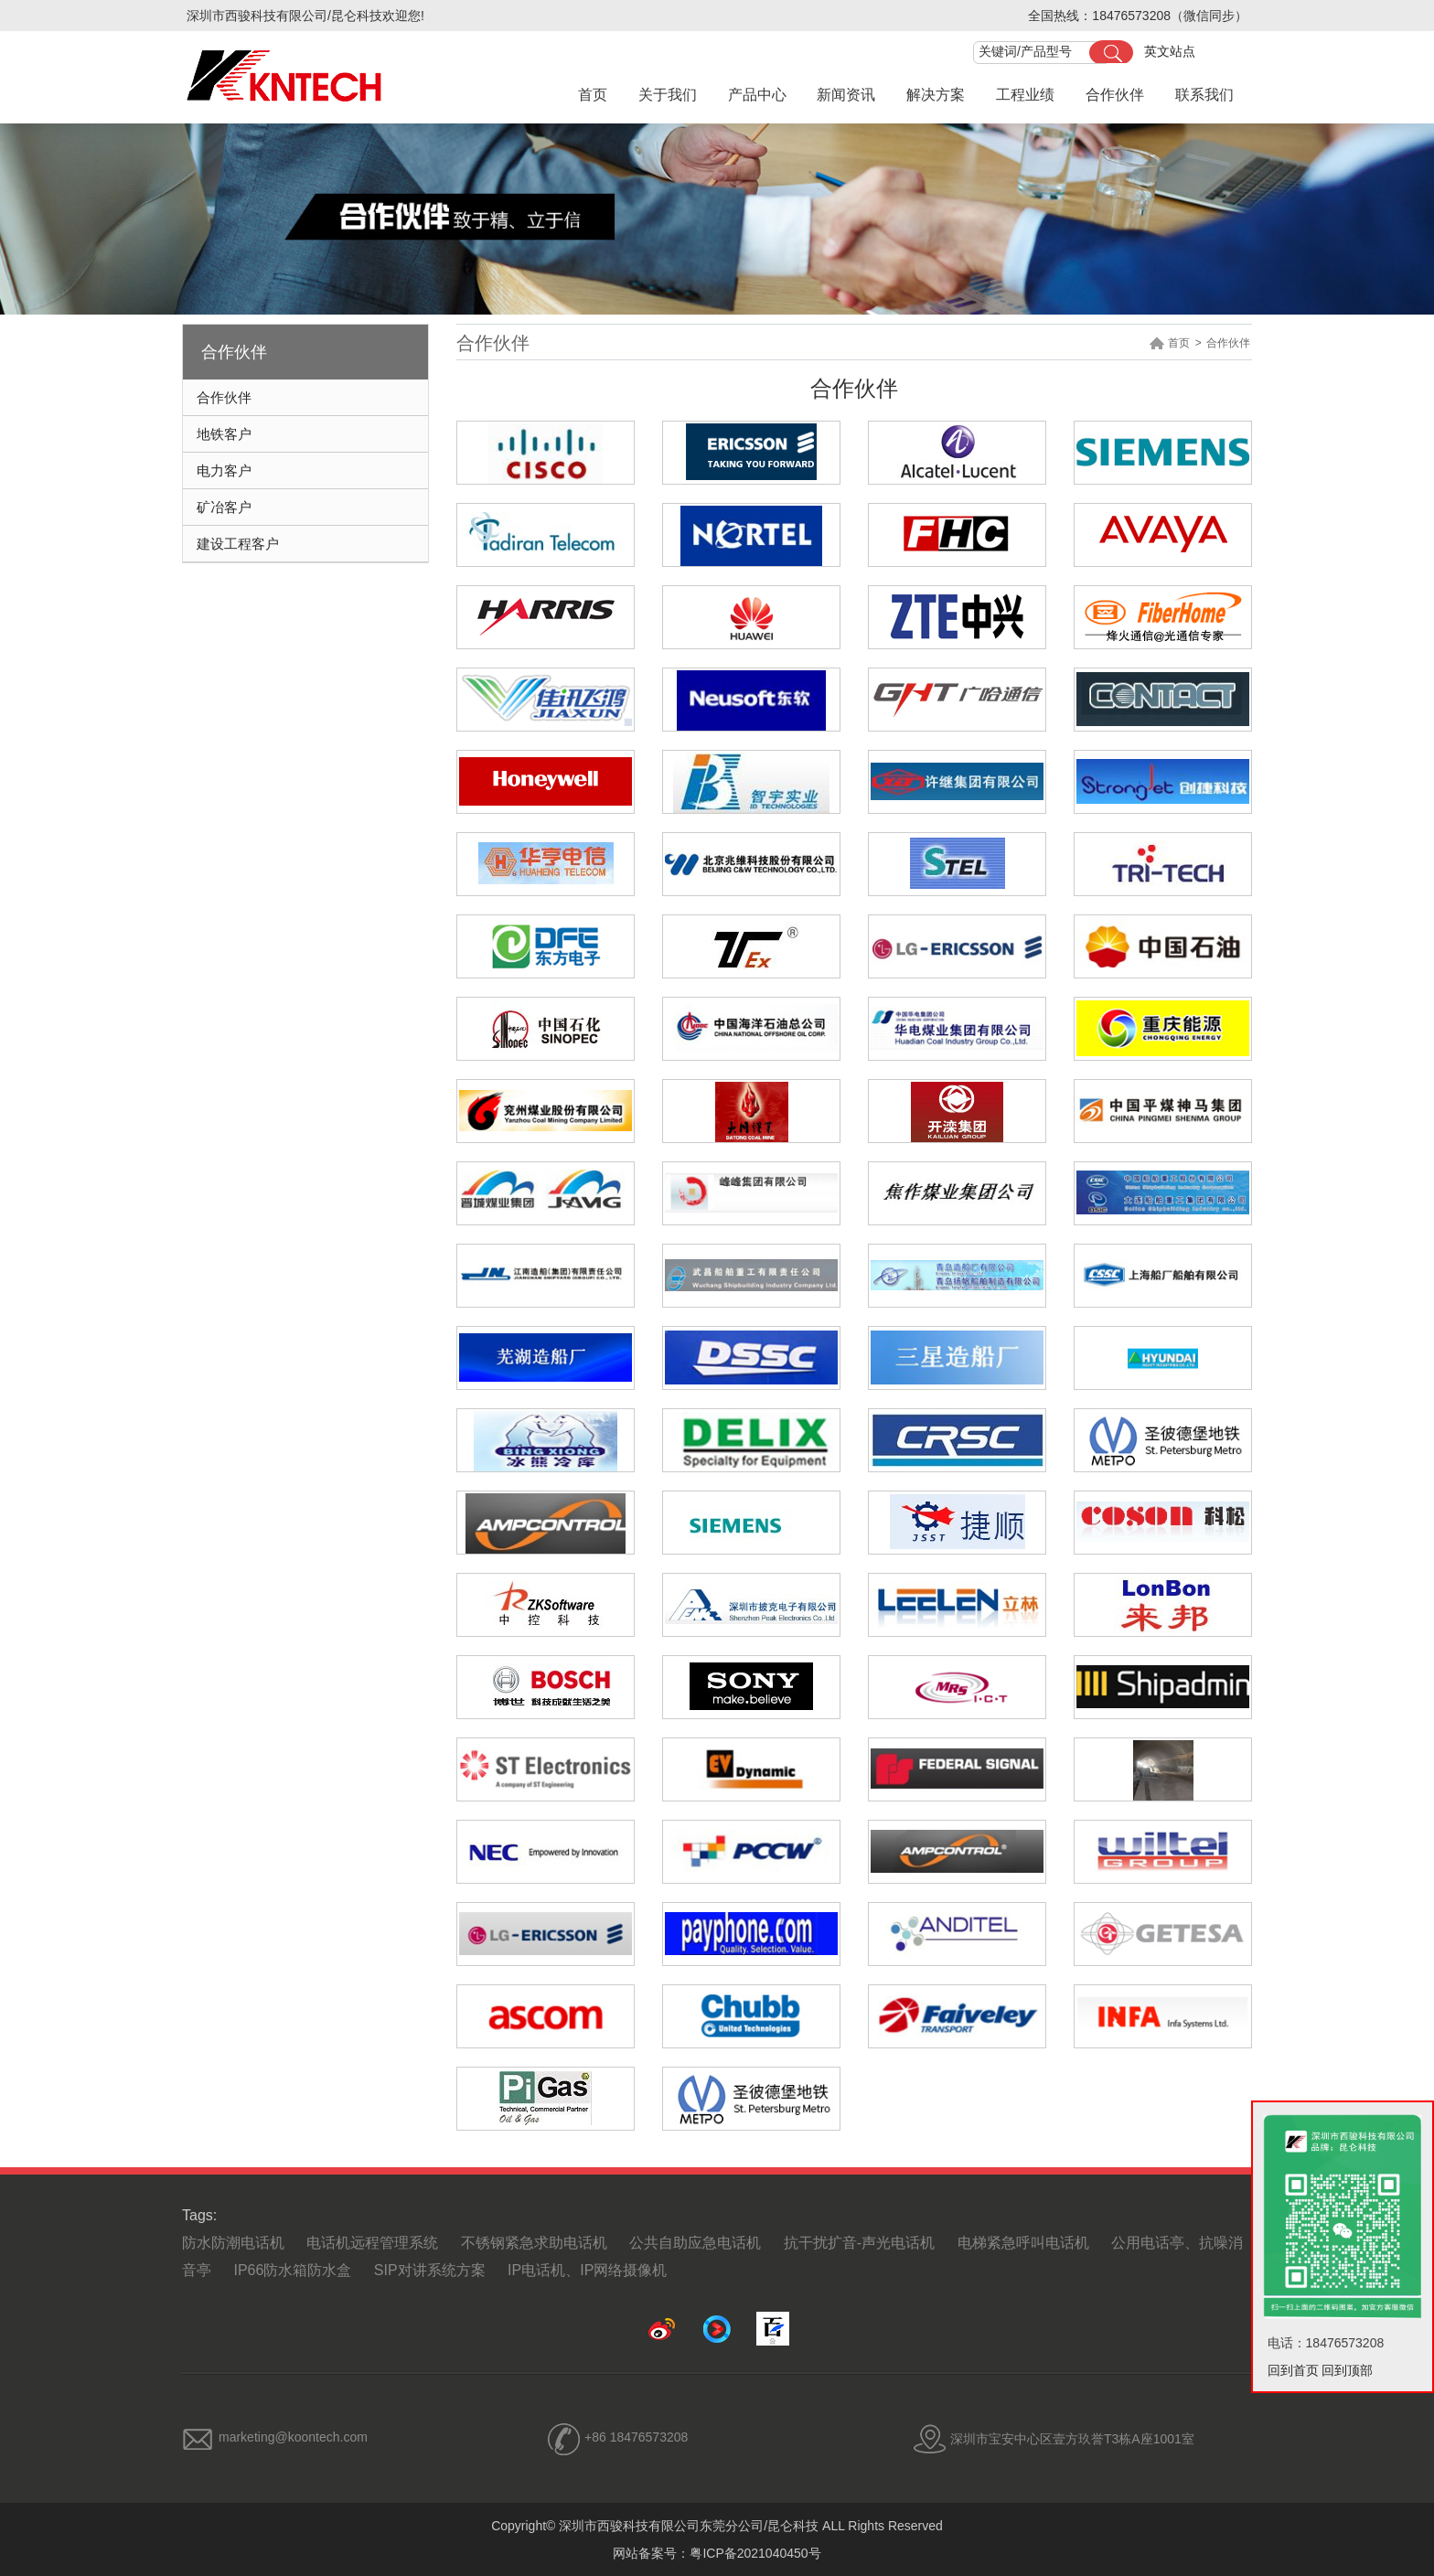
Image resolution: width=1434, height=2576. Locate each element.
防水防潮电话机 (233, 2242)
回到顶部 (1347, 2370)
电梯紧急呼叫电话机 (1023, 2242)
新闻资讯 (846, 94)
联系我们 (1204, 94)
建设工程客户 (238, 543)
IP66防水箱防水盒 (292, 2270)
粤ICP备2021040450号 (755, 2553)
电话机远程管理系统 (372, 2242)
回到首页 (1293, 2370)
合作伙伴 (1115, 94)
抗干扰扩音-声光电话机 (859, 2242)
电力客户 (224, 470)
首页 (592, 94)
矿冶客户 (224, 507)
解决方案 (935, 94)
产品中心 (757, 94)
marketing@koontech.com (293, 2437)
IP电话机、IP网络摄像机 (587, 2270)
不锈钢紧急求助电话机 (534, 2242)
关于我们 (667, 94)
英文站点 (1169, 51)
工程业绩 (1025, 94)
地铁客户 (224, 434)
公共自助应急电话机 (695, 2242)
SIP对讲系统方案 (430, 2270)
